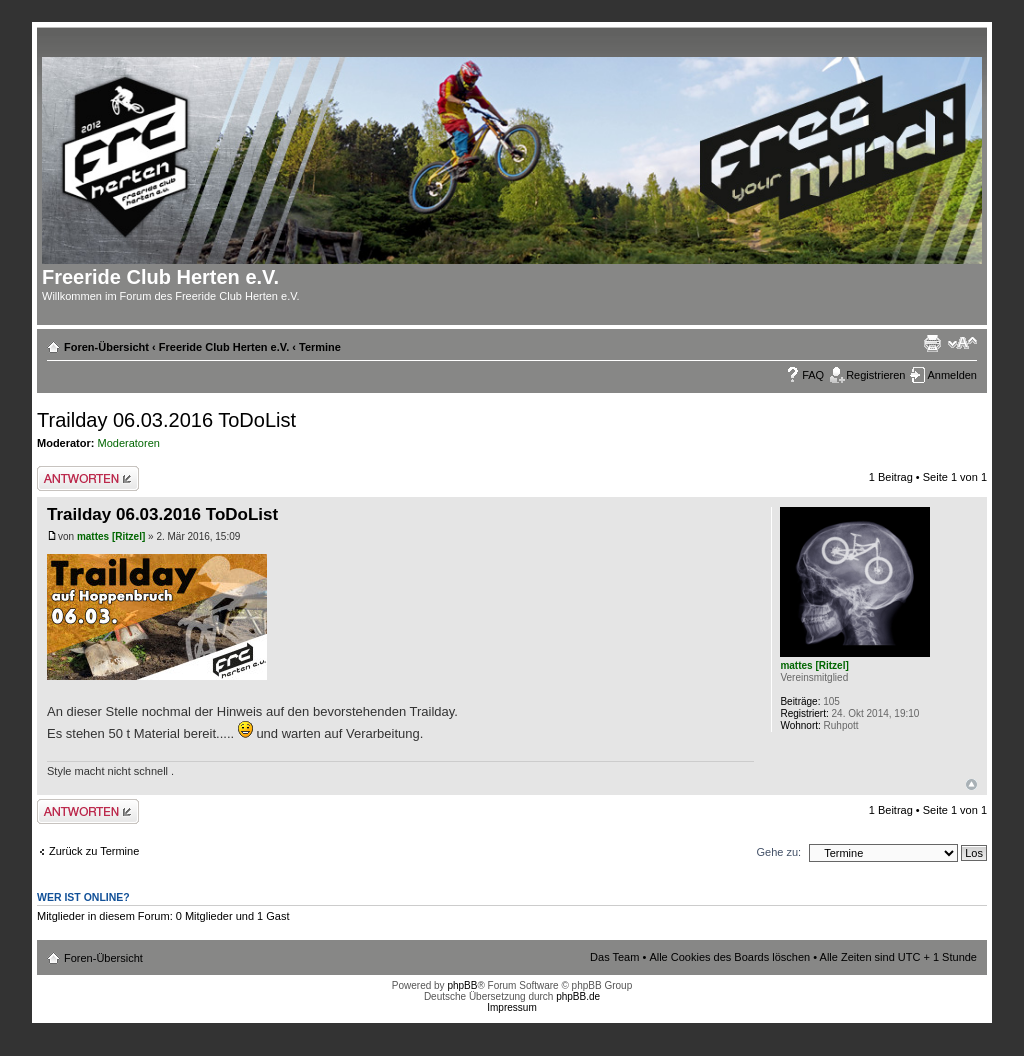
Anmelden (952, 375)
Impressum (511, 1007)
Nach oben (971, 784)
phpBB (462, 985)
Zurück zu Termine (94, 851)
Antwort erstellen (88, 478)
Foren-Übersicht (106, 347)
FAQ (813, 375)
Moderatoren (129, 443)
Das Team (614, 957)
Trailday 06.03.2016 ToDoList (166, 420)
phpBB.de (578, 996)
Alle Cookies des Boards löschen (729, 957)
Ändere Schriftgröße (962, 343)
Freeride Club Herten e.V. (224, 347)
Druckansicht (932, 343)
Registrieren (875, 375)
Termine (320, 347)
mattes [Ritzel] (111, 536)
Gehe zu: (778, 852)
